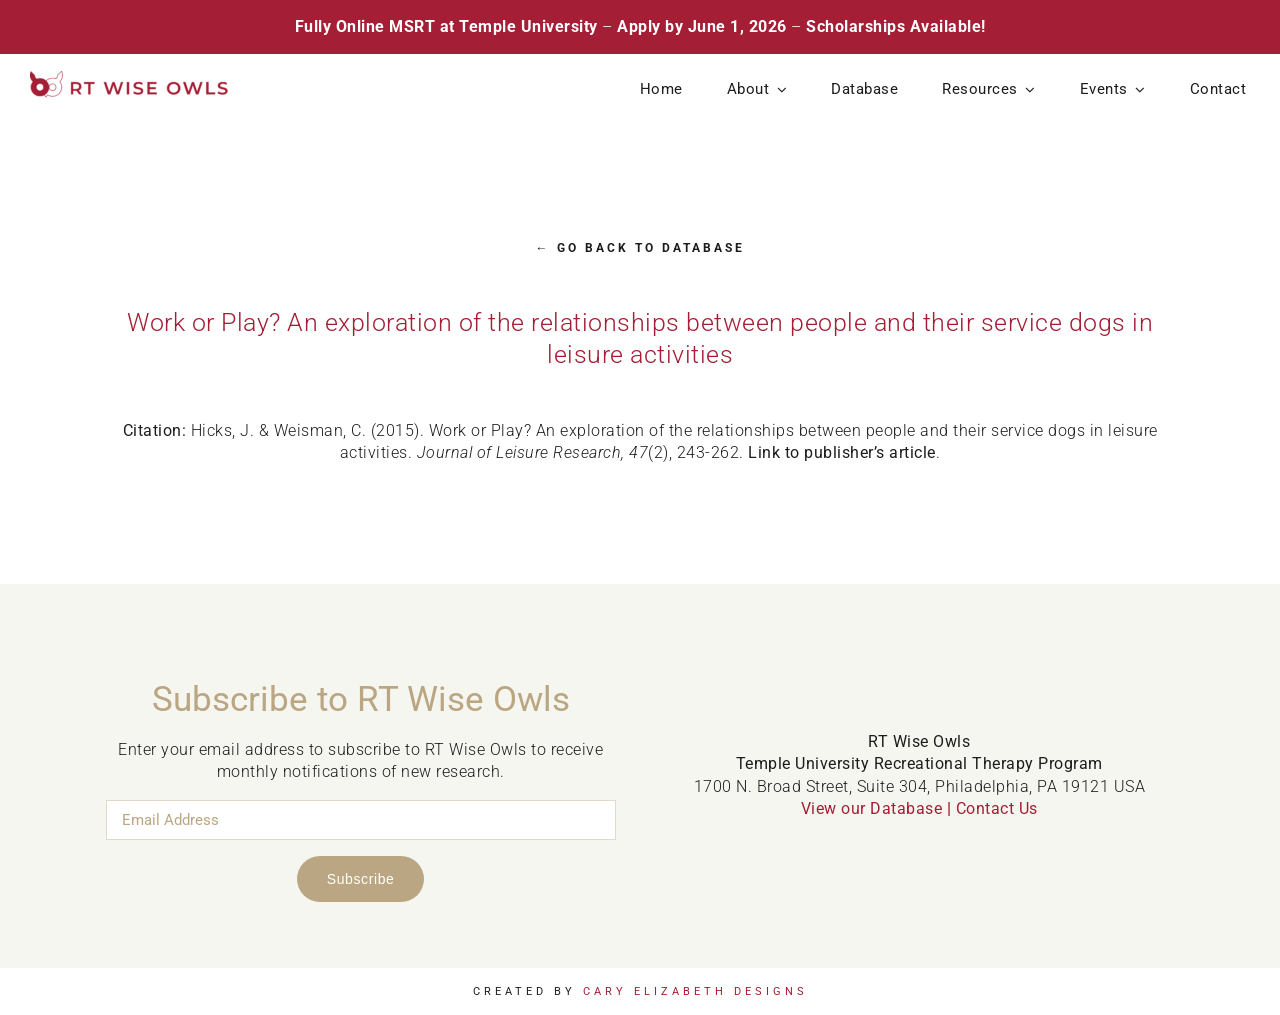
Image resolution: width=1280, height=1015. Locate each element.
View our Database (872, 808)
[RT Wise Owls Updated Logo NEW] (130, 78)
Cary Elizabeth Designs (695, 991)
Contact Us (997, 808)
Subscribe (361, 879)
